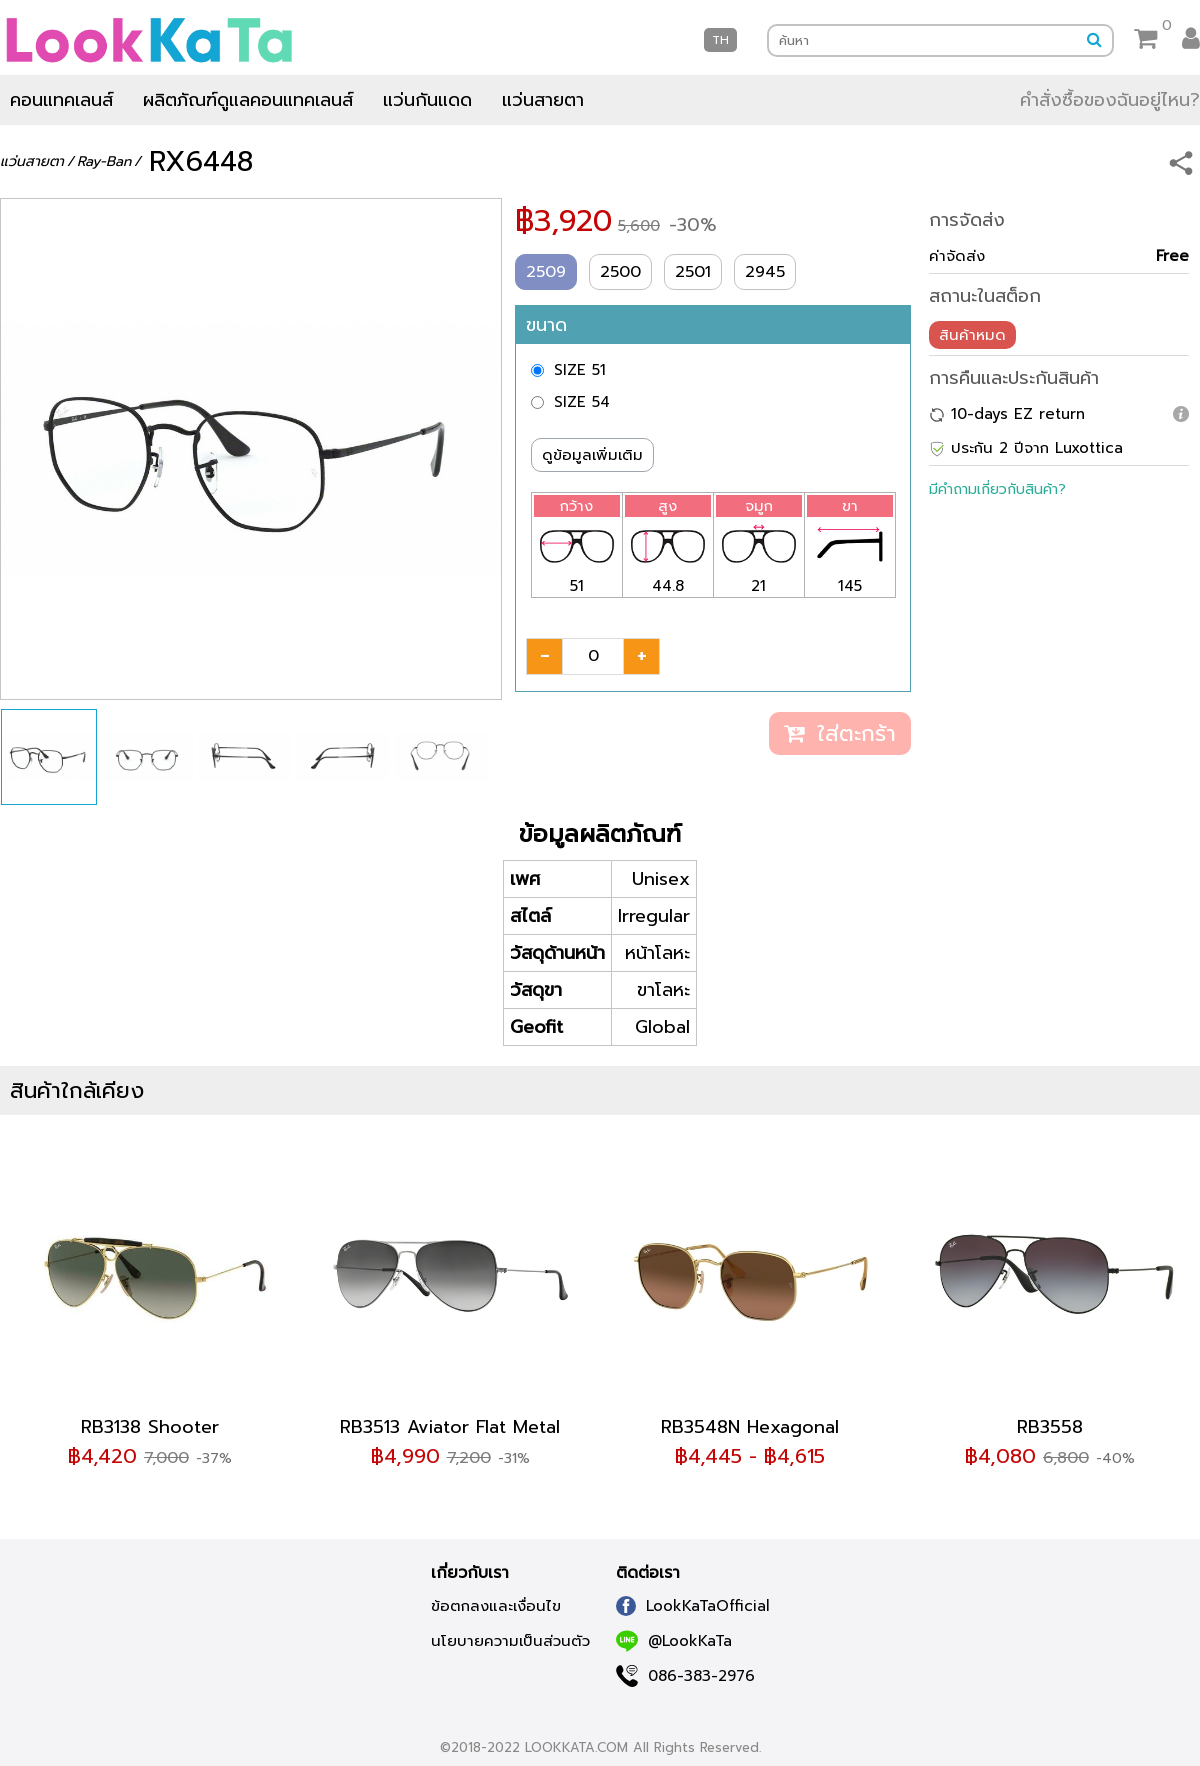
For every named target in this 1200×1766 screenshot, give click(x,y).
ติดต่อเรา (648, 1573)
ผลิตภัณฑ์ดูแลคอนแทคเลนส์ (248, 100)
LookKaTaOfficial (693, 1606)
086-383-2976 (685, 1676)
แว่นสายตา (543, 100)
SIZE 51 (580, 370)
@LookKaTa (674, 1641)
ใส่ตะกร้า (840, 733)
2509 (546, 272)
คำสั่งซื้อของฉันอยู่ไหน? (1110, 100)
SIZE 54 (582, 402)
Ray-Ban (104, 161)
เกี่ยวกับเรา (470, 1573)
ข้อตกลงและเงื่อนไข (496, 1606)
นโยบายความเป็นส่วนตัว (510, 1641)
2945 (765, 272)
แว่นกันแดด (427, 100)
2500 (620, 272)
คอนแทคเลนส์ (61, 100)
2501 (693, 272)
